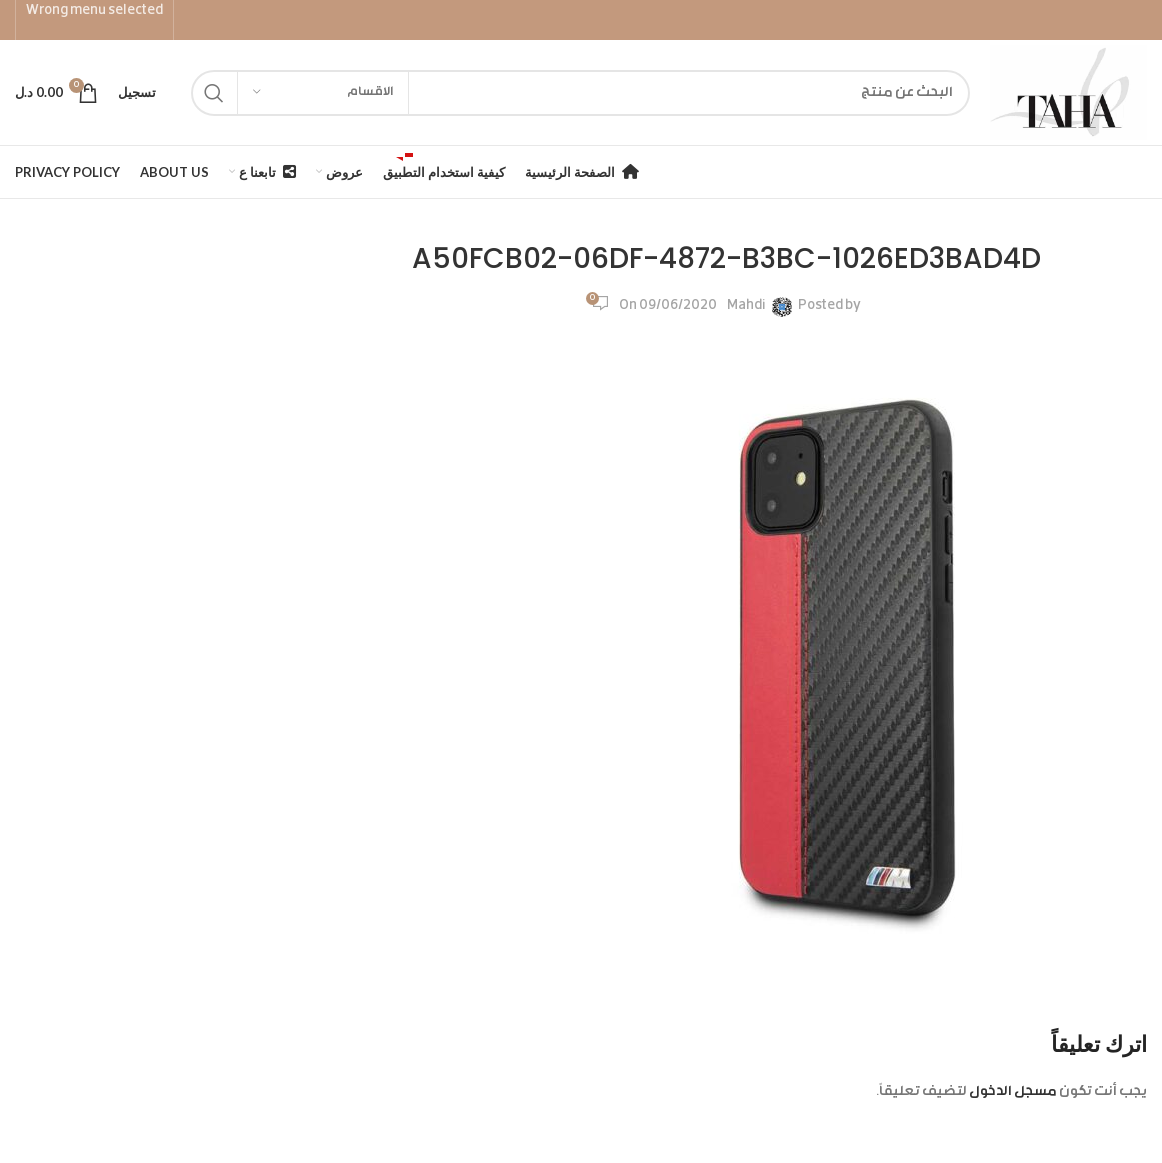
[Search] (580, 93)
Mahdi (746, 306)
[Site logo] (1068, 93)
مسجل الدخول (1013, 1092)
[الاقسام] (323, 93)
